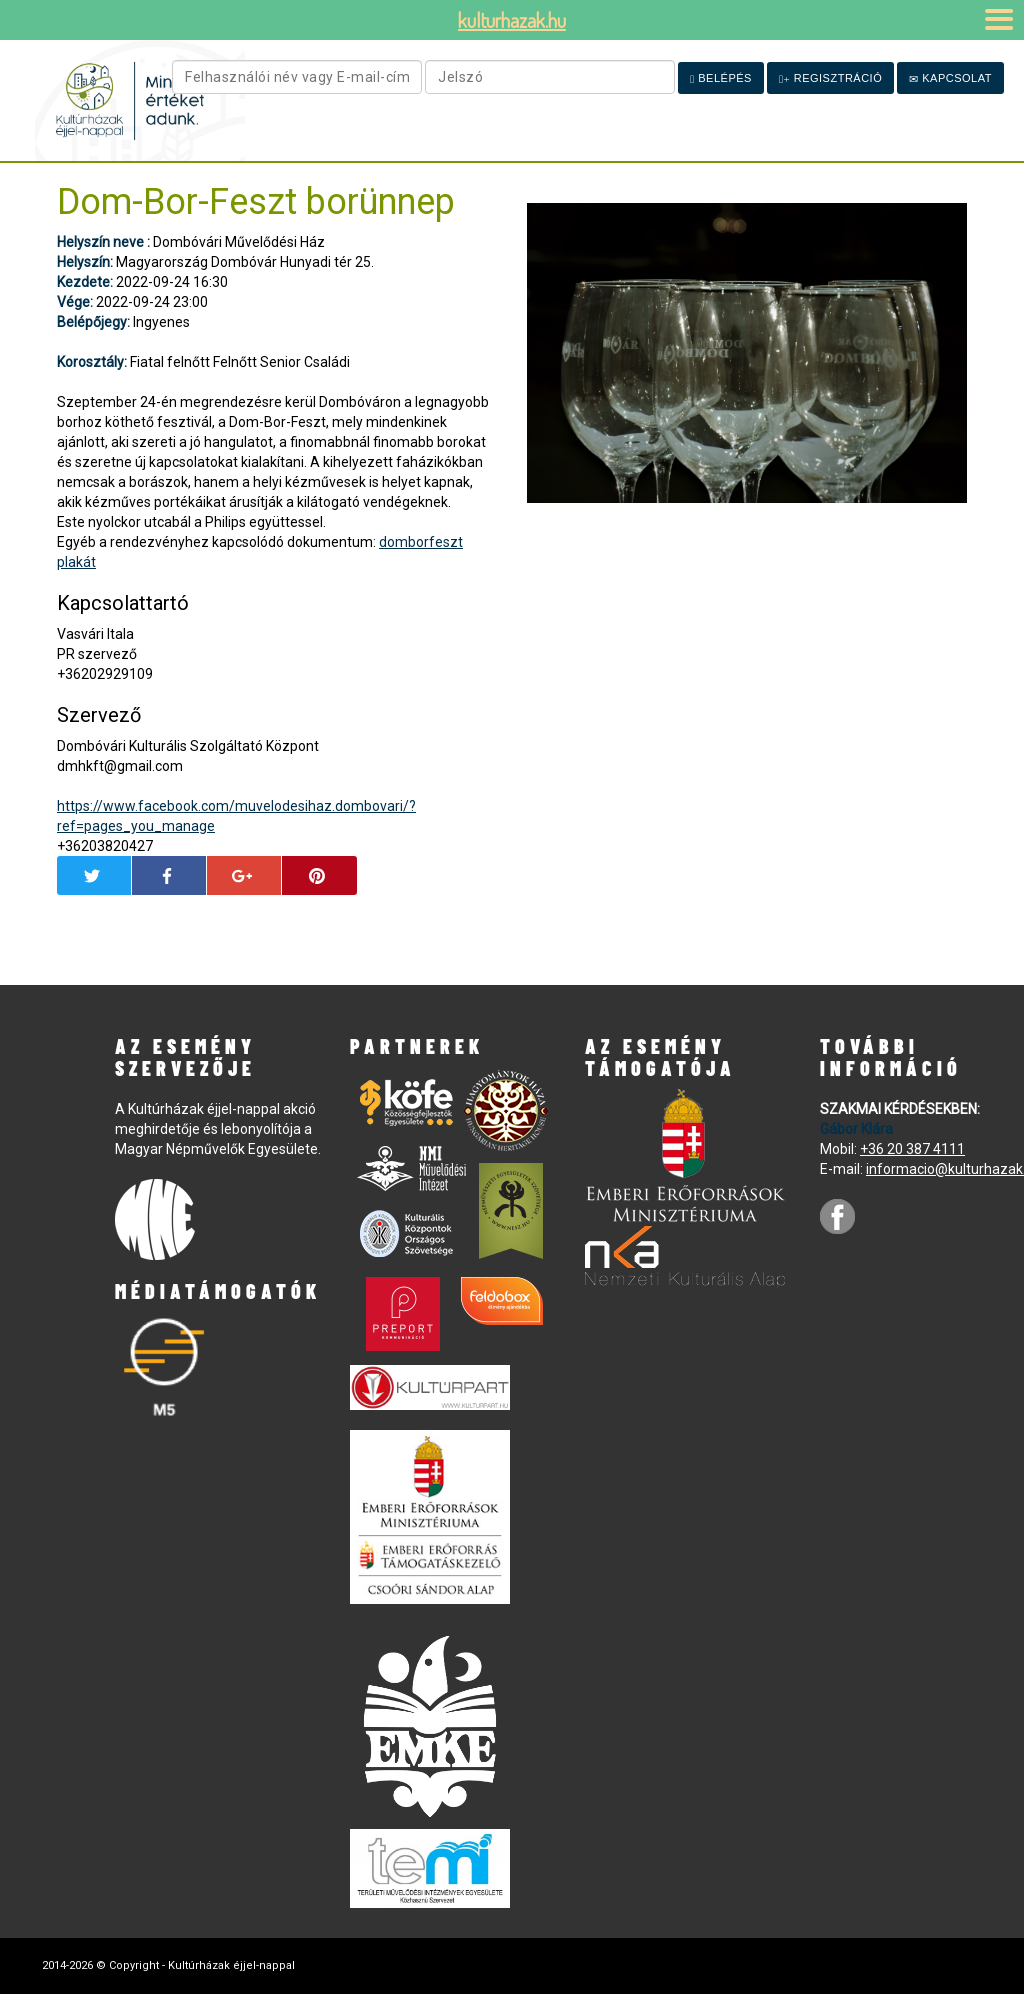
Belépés (721, 78)
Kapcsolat (950, 78)
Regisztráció (830, 78)
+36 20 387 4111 (912, 1149)
